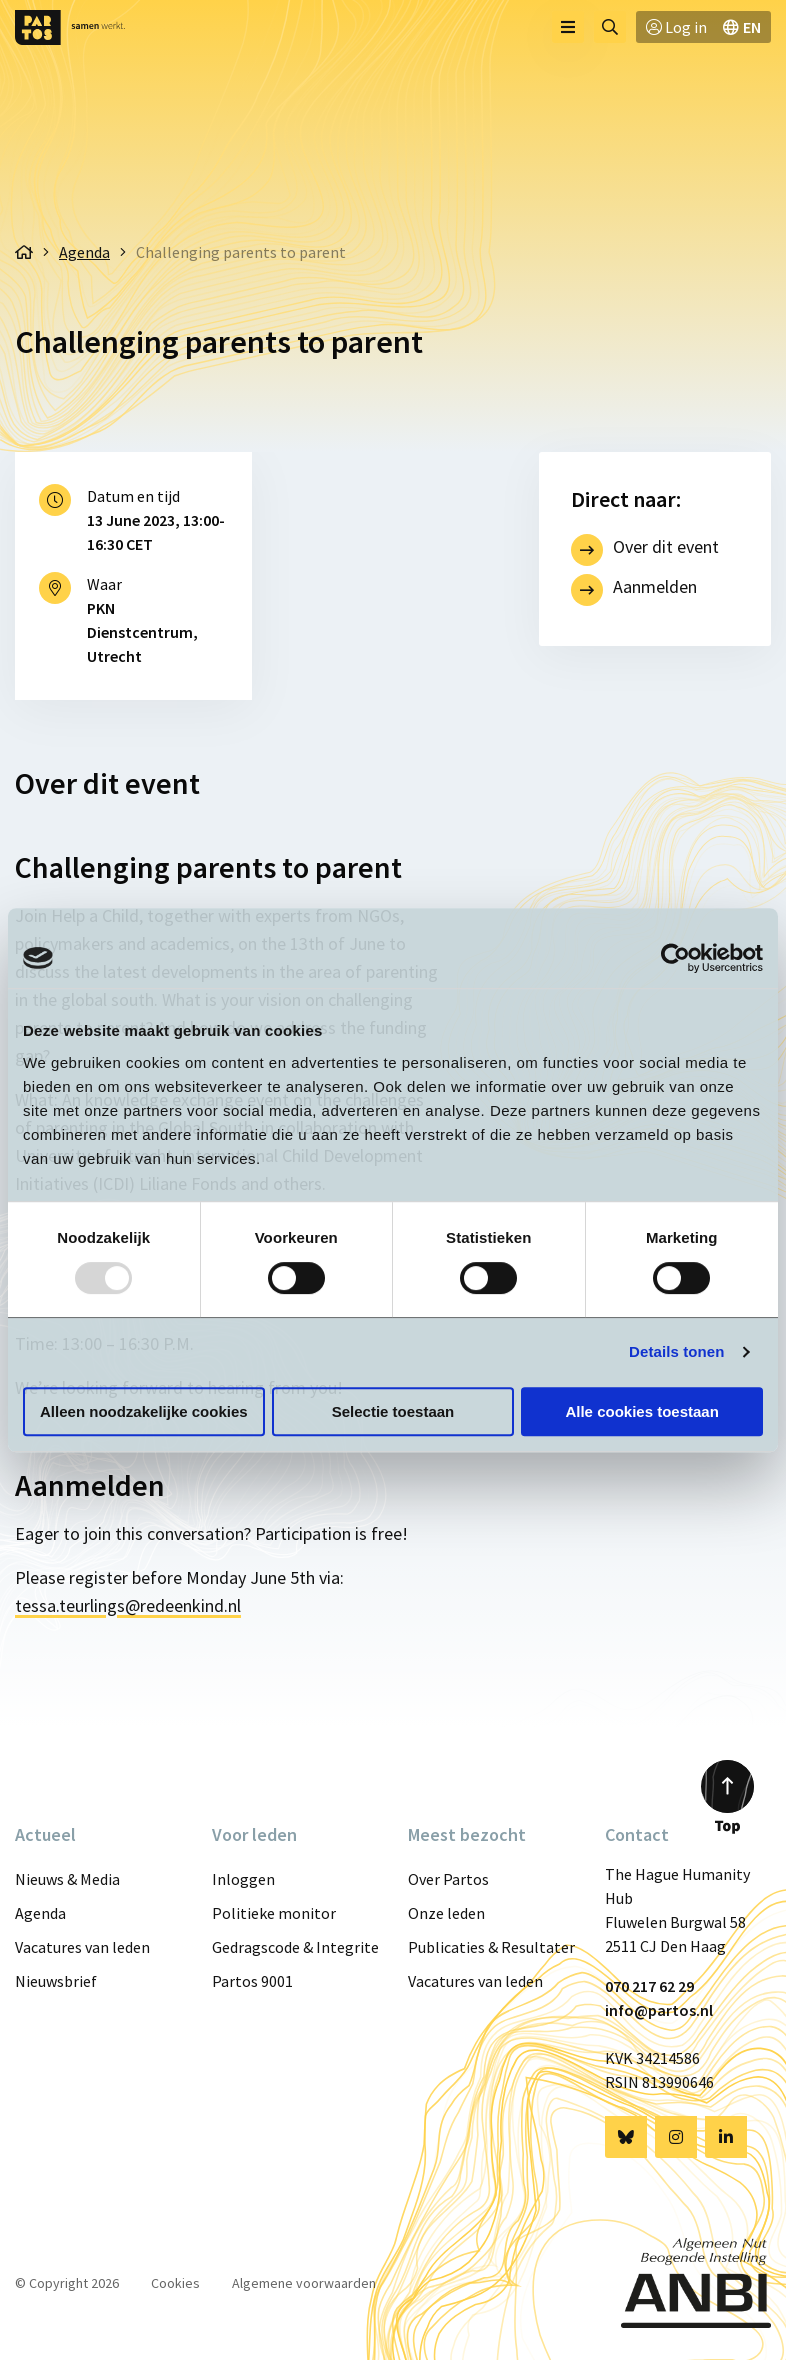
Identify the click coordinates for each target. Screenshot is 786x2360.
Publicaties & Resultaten (491, 1947)
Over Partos (448, 1879)
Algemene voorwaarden (304, 2283)
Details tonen (676, 1351)
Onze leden (446, 1913)
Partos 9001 (252, 1981)
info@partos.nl (659, 2010)
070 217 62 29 (649, 1986)
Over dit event (666, 546)
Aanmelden (655, 586)
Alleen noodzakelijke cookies (144, 1411)
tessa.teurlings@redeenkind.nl (128, 1605)
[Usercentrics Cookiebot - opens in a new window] (675, 958)
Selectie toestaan (393, 1411)
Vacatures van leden (82, 1947)
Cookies (175, 2283)
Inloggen (243, 1879)
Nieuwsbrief (56, 1981)
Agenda (40, 1913)
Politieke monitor (274, 1913)
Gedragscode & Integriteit (295, 1947)
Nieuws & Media (67, 1879)
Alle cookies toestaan (641, 1411)
